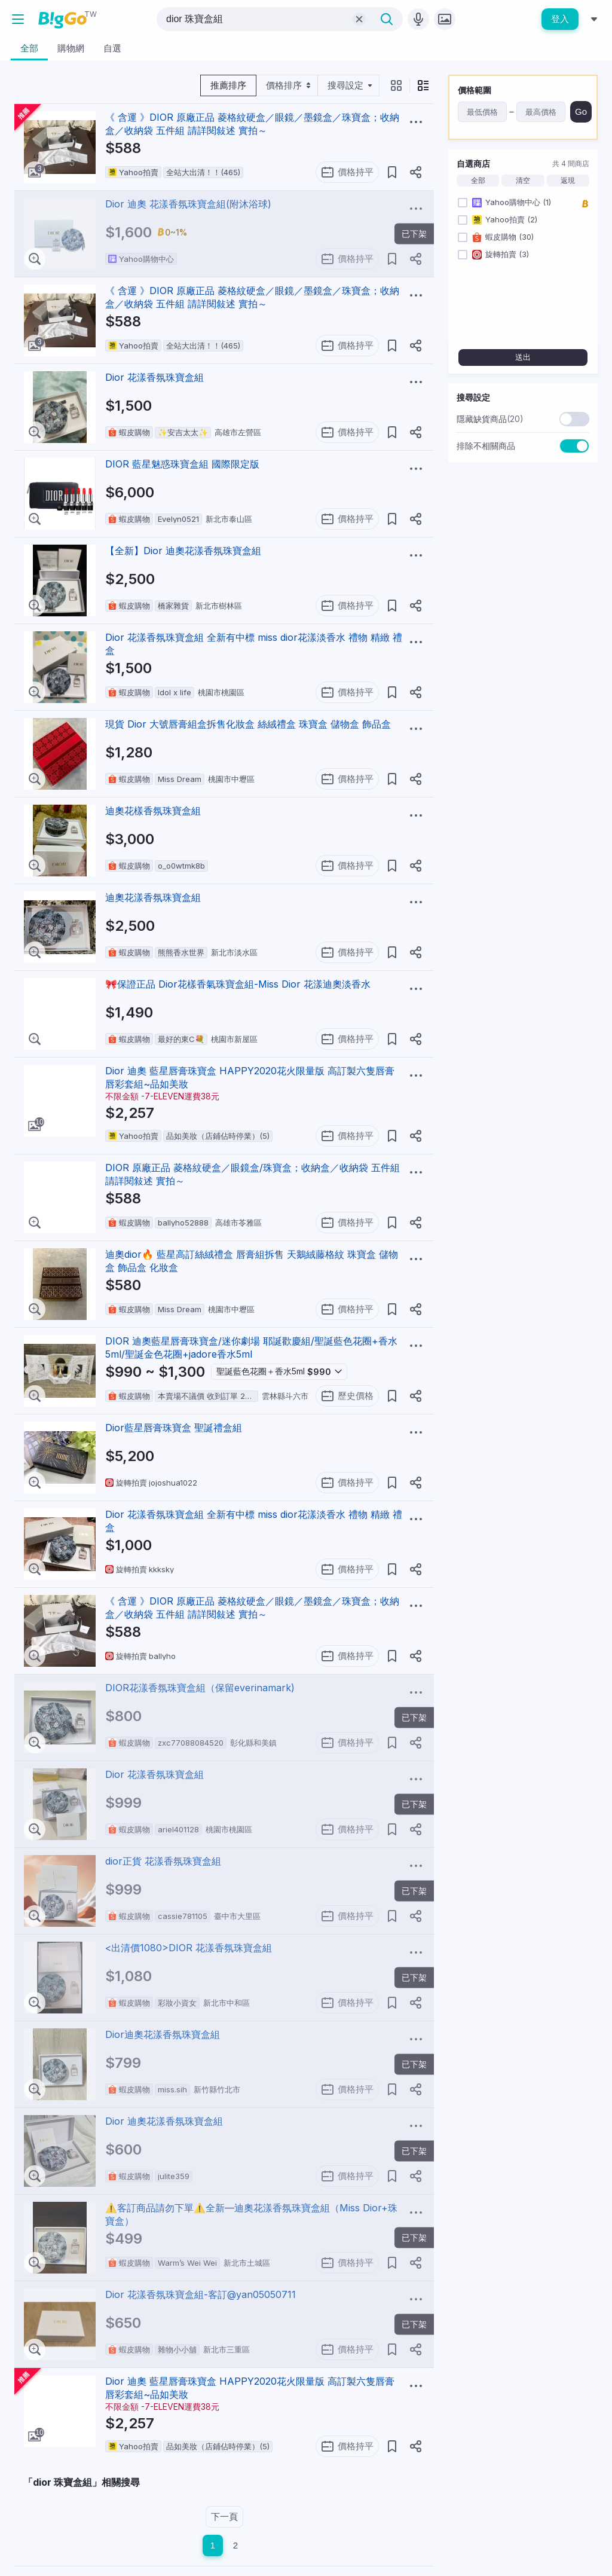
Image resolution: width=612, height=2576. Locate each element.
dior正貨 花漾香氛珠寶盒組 (163, 1861)
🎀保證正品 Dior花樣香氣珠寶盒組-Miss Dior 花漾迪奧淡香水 (238, 984)
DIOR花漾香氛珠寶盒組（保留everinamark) (200, 1688)
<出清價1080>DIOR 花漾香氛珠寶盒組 (188, 1948)
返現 (568, 180)
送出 (523, 357)
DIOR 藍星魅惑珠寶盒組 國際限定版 (182, 464)
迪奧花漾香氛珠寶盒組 (153, 897)
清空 (523, 180)
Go (581, 111)
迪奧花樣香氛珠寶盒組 (153, 811)
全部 (478, 180)
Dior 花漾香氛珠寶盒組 (154, 377)
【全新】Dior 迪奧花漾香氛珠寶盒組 (183, 551)
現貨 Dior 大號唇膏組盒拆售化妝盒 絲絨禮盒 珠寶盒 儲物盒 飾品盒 (248, 724)
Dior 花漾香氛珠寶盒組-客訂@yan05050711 (200, 2294)
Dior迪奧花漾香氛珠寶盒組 (162, 2034)
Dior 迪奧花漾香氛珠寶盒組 (164, 2121)
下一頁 (224, 2516)
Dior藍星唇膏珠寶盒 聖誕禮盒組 (173, 1428)
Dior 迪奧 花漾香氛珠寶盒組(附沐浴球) (188, 204)
